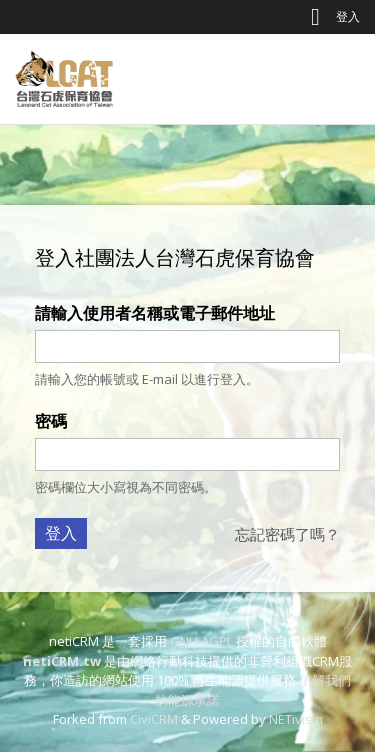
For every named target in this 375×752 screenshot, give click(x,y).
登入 (348, 16)
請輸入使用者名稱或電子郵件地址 (155, 313)
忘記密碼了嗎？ (287, 534)
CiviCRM (154, 719)
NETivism (296, 719)
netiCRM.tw (62, 661)
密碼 (51, 421)
